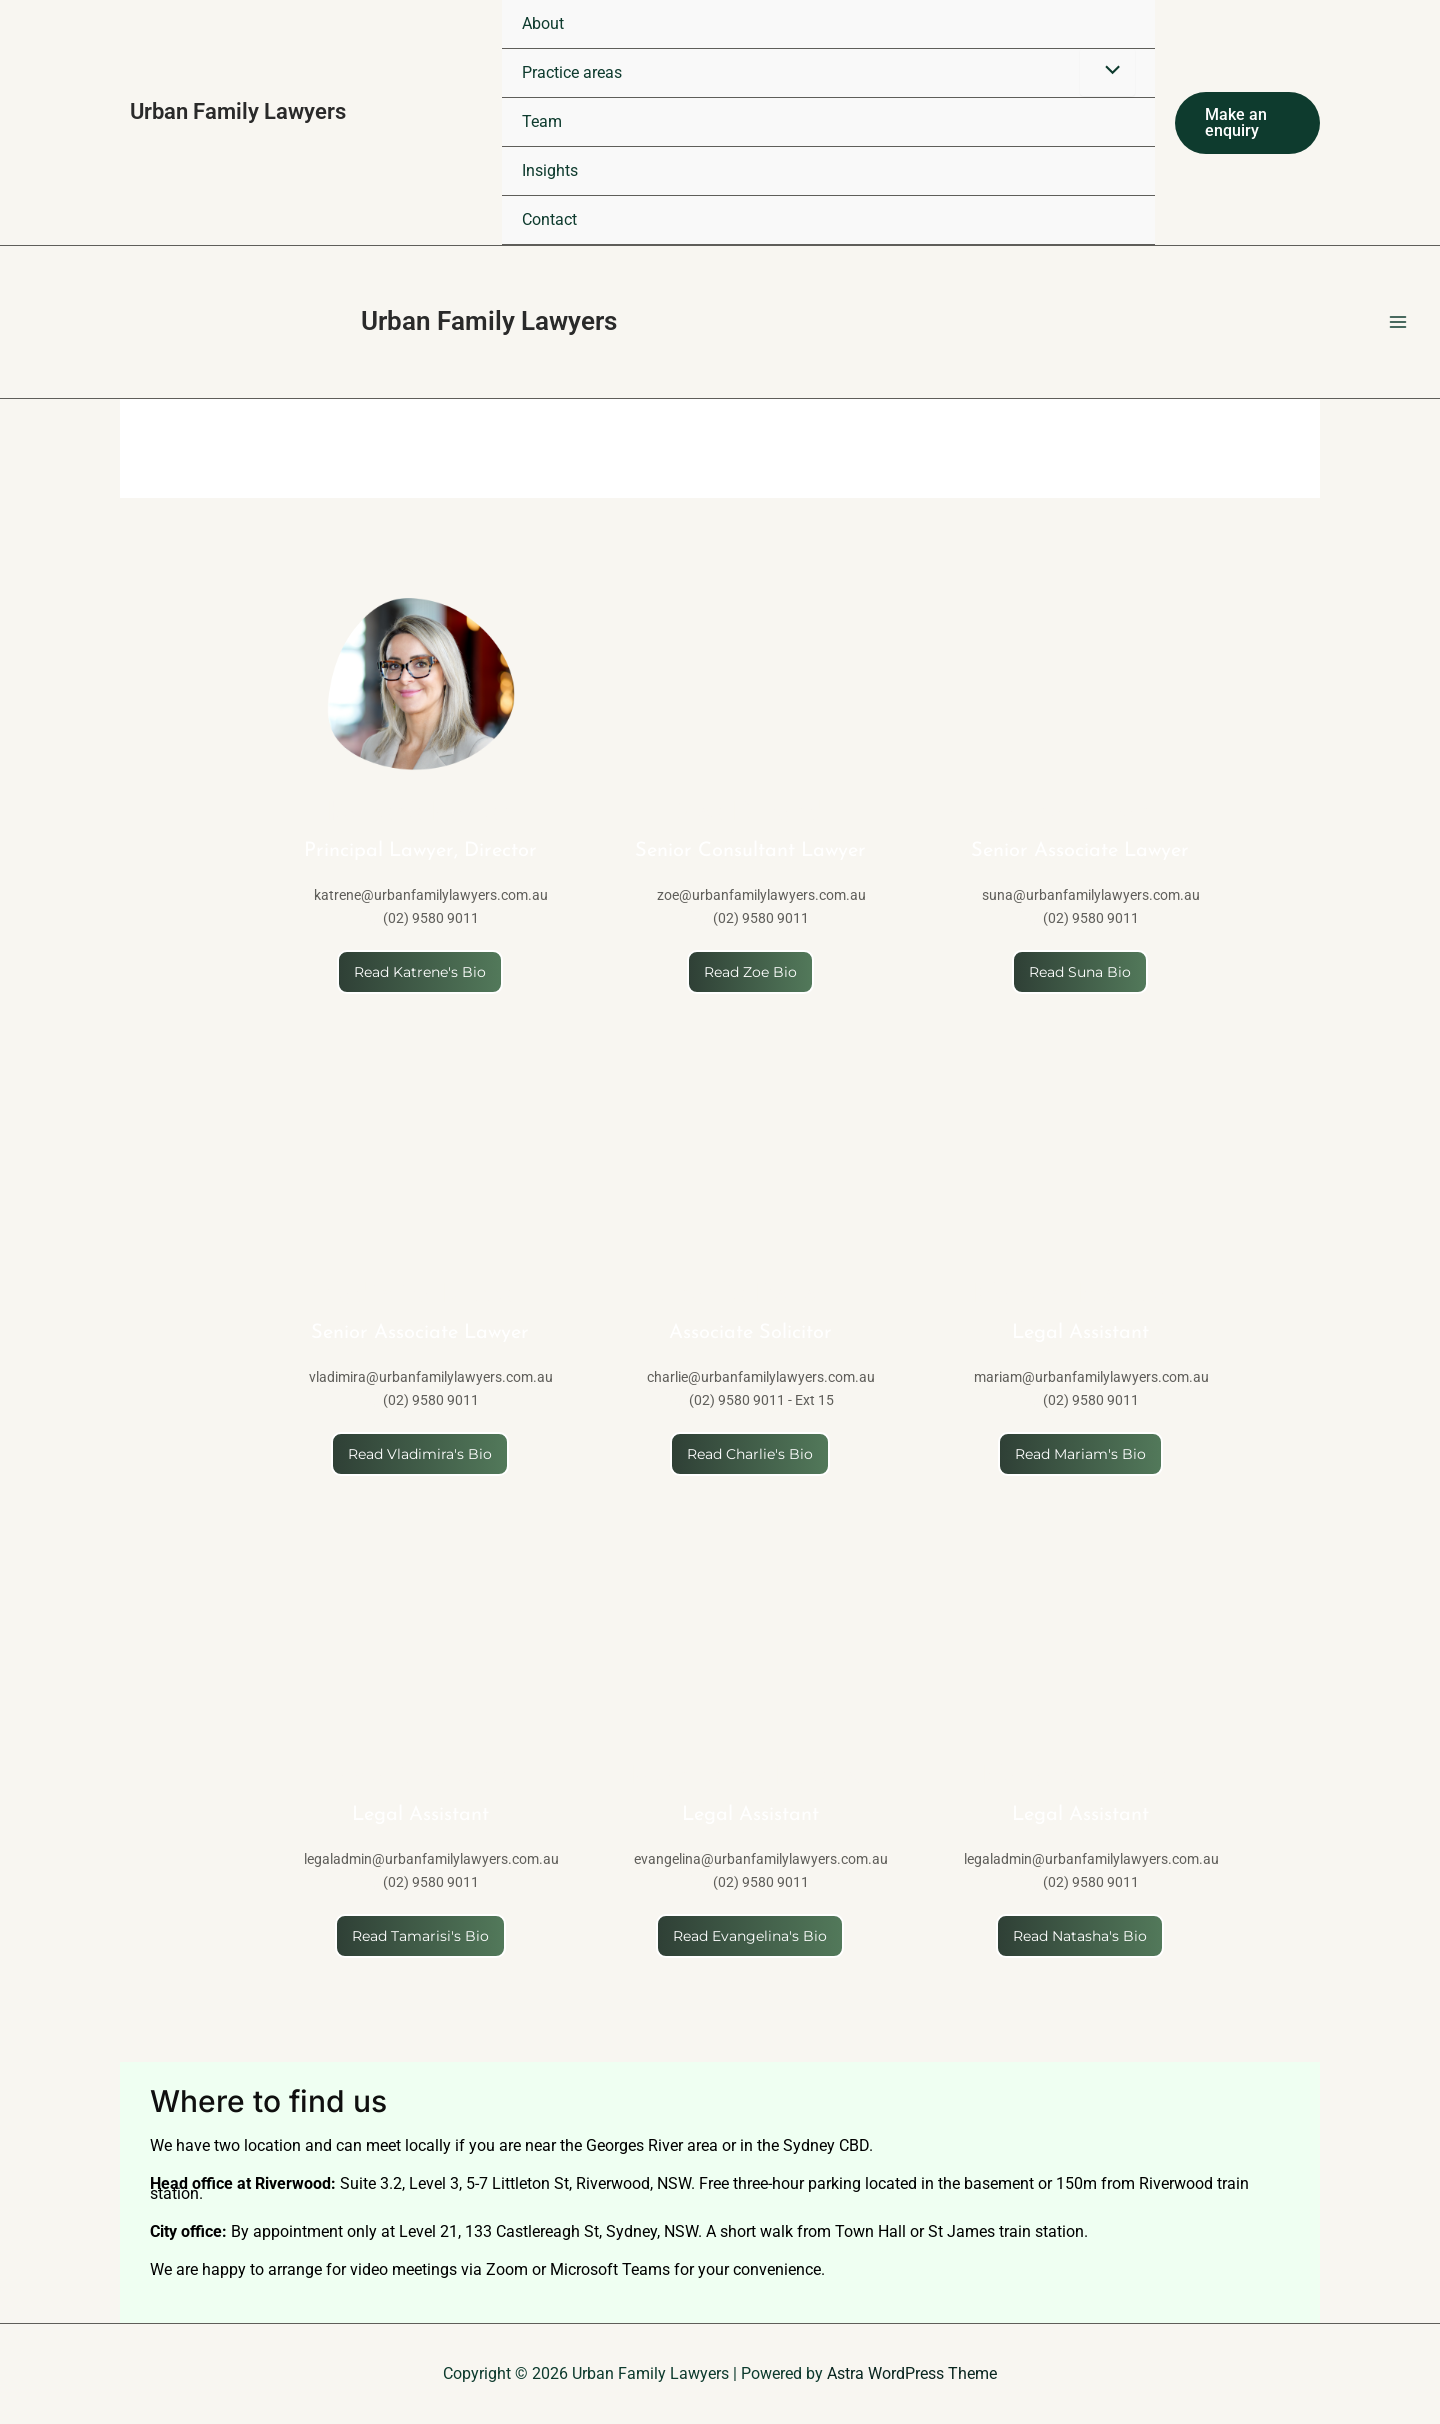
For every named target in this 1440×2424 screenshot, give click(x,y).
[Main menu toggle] (1398, 322)
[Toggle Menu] (1107, 72)
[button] (1247, 123)
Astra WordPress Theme (912, 2373)
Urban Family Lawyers (489, 321)
